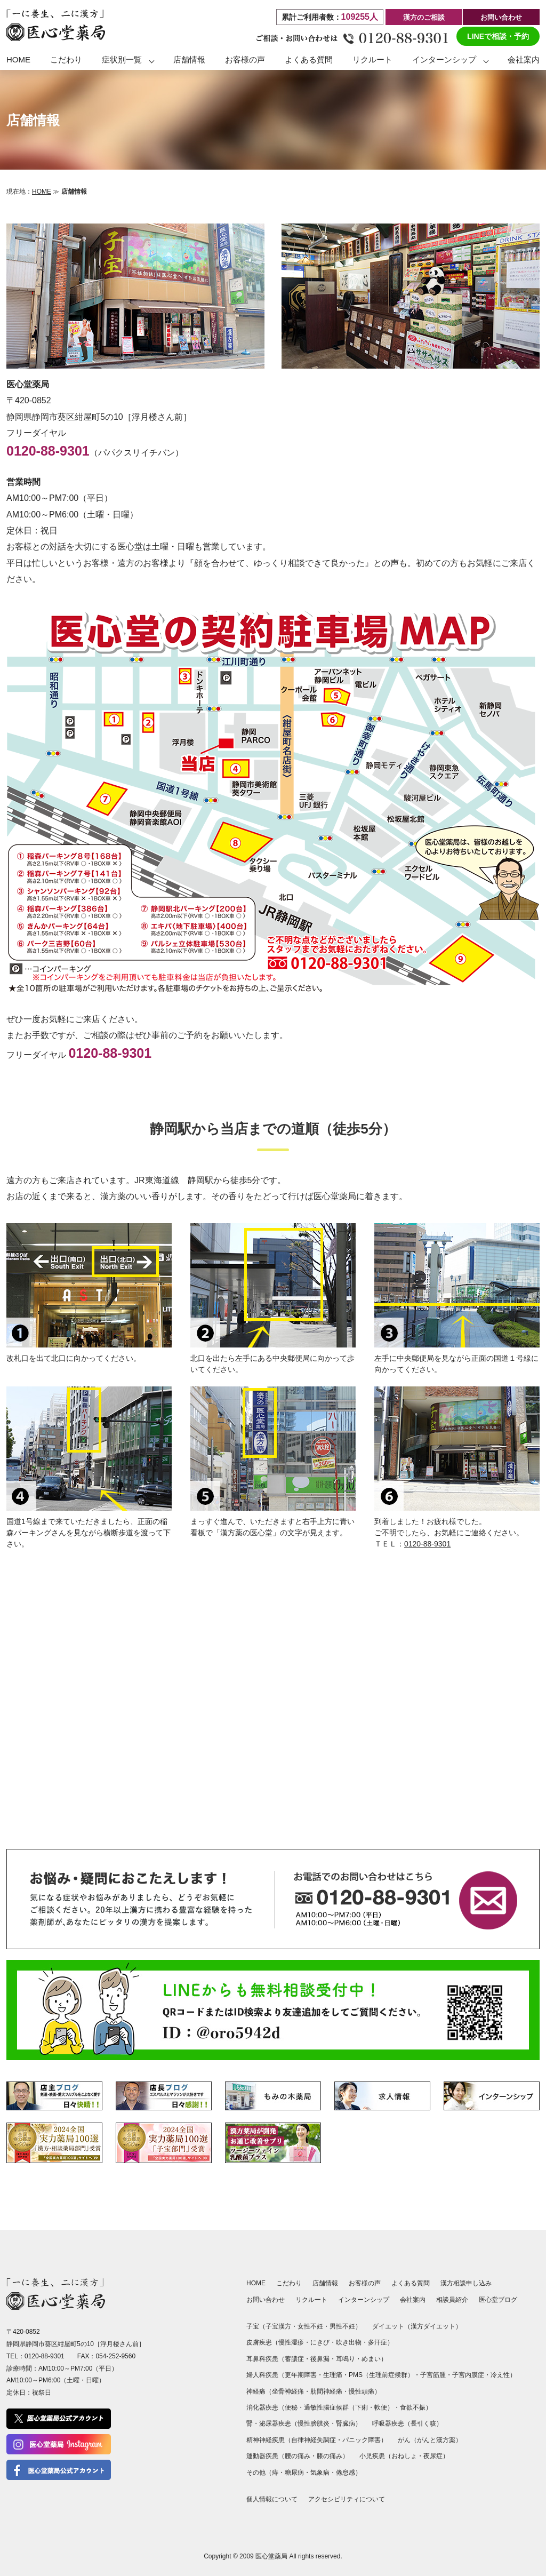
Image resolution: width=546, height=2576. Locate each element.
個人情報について (272, 2499)
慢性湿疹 (291, 2342)
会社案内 (524, 59)
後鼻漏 (320, 2359)
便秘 (291, 2407)
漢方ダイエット (433, 2326)
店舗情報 (189, 59)
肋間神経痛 (326, 2391)
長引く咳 (423, 2423)
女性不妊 (310, 2326)
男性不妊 (342, 2326)
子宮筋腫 (433, 2375)
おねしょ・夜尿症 (417, 2456)
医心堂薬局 (271, 2556)
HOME (18, 59)
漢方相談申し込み (466, 2283)
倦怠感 (345, 2472)
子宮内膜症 (468, 2375)
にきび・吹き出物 (336, 2342)
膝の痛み (329, 2456)
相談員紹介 (452, 2299)
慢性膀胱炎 (314, 2423)
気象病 (320, 2472)
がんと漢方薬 (436, 2440)
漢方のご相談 (424, 17)
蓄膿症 (294, 2359)
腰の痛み (297, 2456)
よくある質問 (309, 59)
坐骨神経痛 (288, 2391)
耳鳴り (345, 2359)
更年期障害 (301, 2375)
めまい (371, 2359)
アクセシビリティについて (346, 2499)
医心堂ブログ (498, 2299)
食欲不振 (412, 2407)
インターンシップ (444, 59)
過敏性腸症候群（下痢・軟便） (349, 2407)
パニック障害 (361, 2440)
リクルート (372, 59)
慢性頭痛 (361, 2391)
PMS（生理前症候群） (381, 2375)
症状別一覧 (122, 59)
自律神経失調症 (313, 2440)
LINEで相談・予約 (498, 36)
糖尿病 (294, 2472)
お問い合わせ (501, 17)
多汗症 (377, 2342)
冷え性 (500, 2375)
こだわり (66, 59)
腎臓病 (345, 2423)
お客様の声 (245, 59)
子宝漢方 (278, 2326)
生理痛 (332, 2375)
